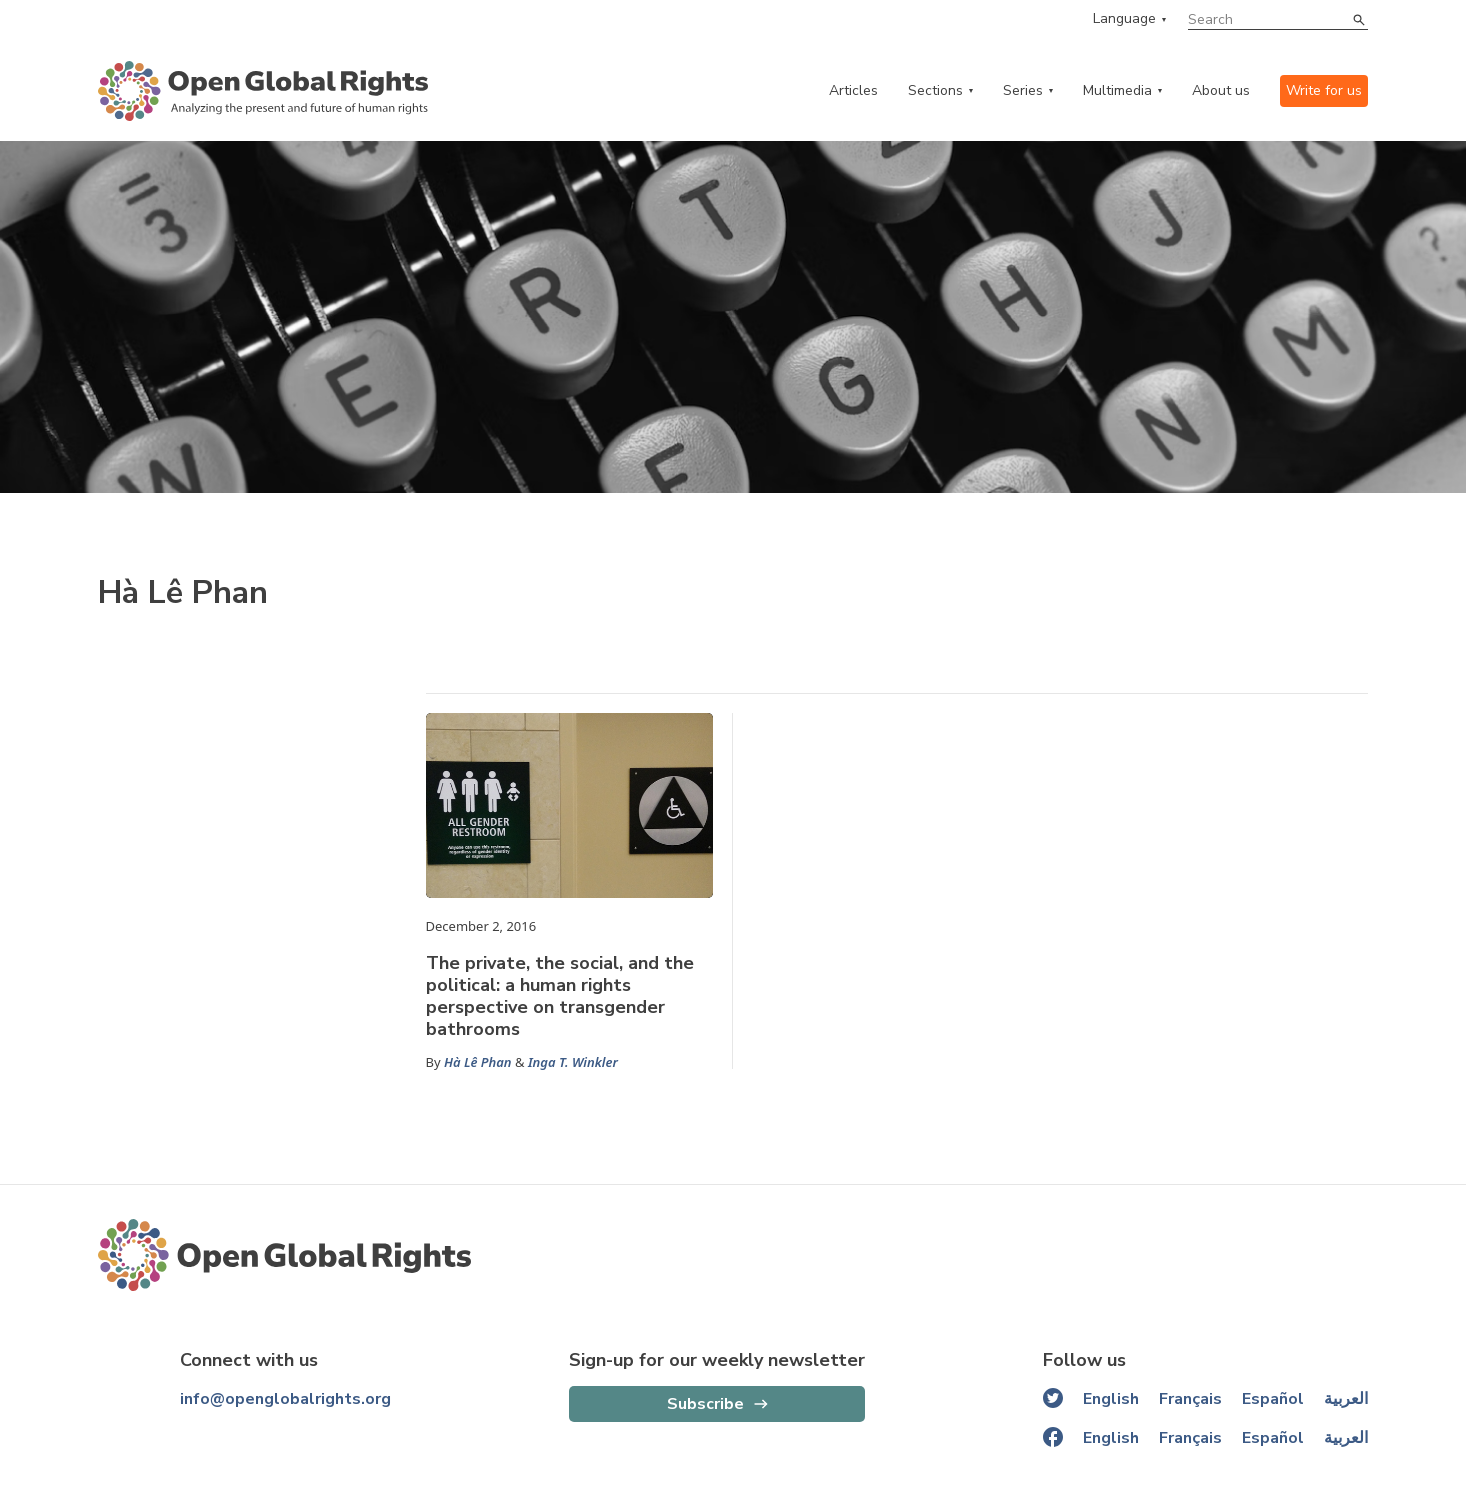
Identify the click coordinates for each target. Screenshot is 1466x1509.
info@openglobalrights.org (285, 1399)
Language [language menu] (1124, 19)
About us (1221, 90)
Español (1273, 1399)
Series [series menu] (1023, 90)
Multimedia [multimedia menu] (1117, 90)
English (1111, 1399)
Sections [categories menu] (935, 90)
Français (1190, 1399)
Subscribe (705, 1404)
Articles (853, 90)
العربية (1346, 1399)
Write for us (1324, 90)
